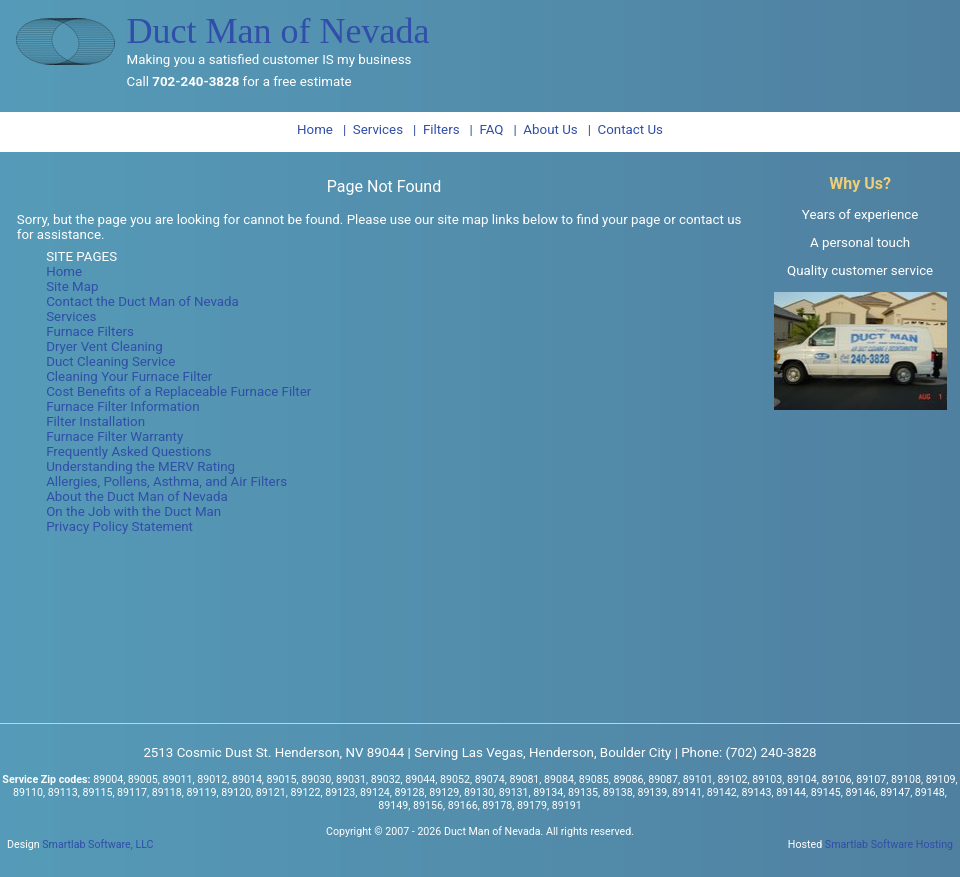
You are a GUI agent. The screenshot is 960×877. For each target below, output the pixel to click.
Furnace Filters (90, 331)
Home (315, 129)
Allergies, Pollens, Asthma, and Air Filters (166, 481)
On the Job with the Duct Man (133, 511)
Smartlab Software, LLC (97, 844)
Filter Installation (95, 421)
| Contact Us (625, 129)
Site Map (72, 286)
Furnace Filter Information (122, 406)
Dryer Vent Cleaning (104, 346)
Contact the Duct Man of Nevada (142, 301)
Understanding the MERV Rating (140, 466)
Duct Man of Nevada (278, 31)
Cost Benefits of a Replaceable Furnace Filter (178, 391)
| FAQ (487, 129)
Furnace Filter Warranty (114, 436)
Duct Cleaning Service (110, 361)
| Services (373, 129)
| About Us (545, 129)
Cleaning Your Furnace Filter (129, 376)
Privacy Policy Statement (119, 526)
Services (71, 316)
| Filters (436, 129)
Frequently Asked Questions (128, 451)
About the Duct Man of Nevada (137, 496)
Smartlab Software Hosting (889, 844)
